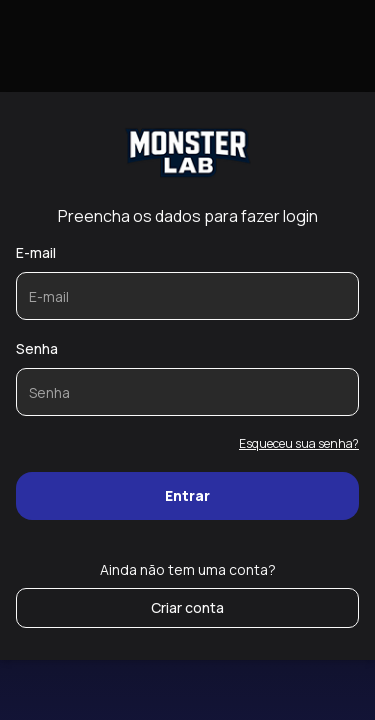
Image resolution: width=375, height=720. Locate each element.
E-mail (36, 252)
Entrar (187, 495)
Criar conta (187, 607)
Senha (37, 348)
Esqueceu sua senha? (299, 443)
